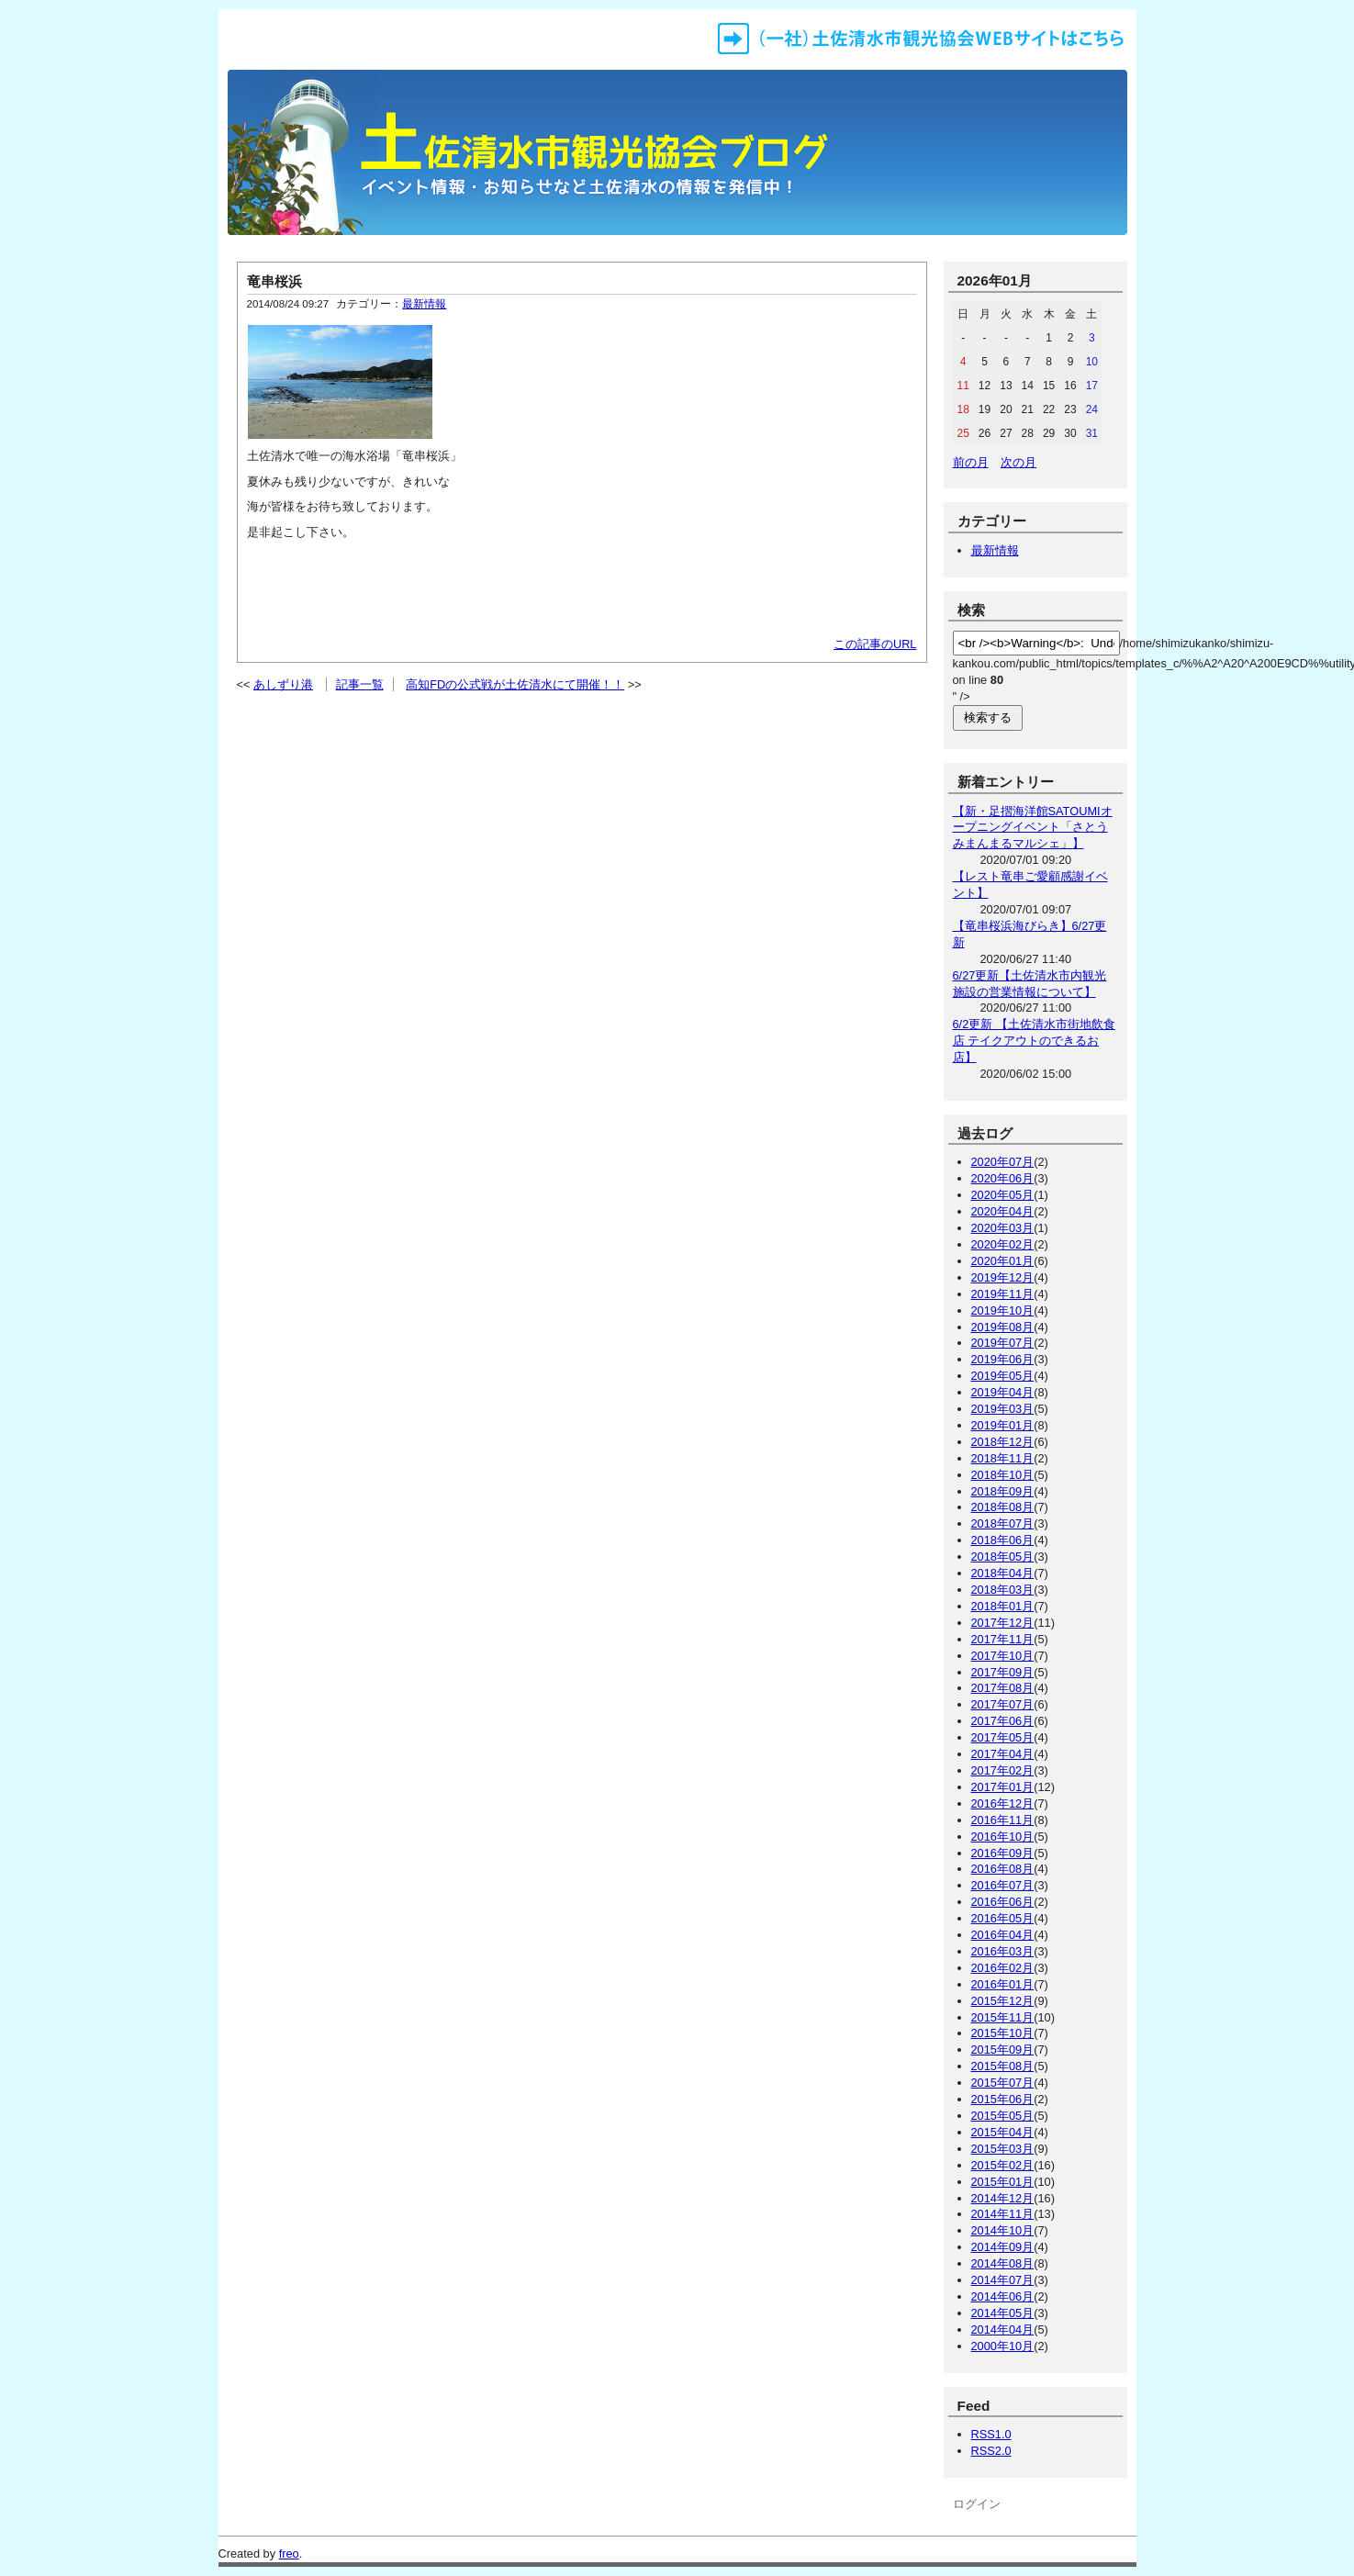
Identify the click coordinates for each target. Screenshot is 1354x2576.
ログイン (977, 2504)
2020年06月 (1003, 1178)
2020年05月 (1003, 1195)
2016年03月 (1003, 1951)
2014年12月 (1003, 2198)
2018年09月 (1003, 1491)
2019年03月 (1003, 1409)
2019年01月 (1003, 1425)
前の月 (971, 462)
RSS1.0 (991, 2434)
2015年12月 (1003, 2001)
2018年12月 (1003, 1442)
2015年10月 (1003, 2033)
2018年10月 (1003, 1475)
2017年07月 (1003, 1704)
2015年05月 (1003, 2115)
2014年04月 (1003, 2329)
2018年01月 (1003, 1606)
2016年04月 (1003, 1935)
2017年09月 (1003, 1672)
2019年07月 (1003, 1343)
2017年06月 (1003, 1721)
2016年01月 (1003, 1984)
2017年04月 (1003, 1754)
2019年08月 (1003, 1327)
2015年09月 (1003, 2049)
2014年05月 (1003, 2313)
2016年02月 (1003, 1968)
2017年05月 (1003, 1737)
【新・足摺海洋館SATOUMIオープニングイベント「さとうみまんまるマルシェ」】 (1033, 827)
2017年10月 (1003, 1656)
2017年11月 (1003, 1639)
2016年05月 (1003, 1918)
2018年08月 (1003, 1507)
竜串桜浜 (274, 281)
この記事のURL (875, 644)
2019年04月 (1003, 1392)
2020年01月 (1003, 1261)
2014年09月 (1003, 2247)
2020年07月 (1003, 1162)
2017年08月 (1003, 1688)
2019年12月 (1003, 1277)
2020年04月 (1003, 1211)
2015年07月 (1003, 2082)
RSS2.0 (991, 2451)
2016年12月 (1003, 1803)
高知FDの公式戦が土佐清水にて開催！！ (515, 684)
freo (289, 2553)
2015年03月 (1003, 2149)
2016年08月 (1003, 1869)
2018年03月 (1003, 1589)
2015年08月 (1003, 2066)
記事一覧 (360, 684)
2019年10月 (1003, 1310)
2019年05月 (1003, 1376)
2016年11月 (1003, 1820)
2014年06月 (1003, 2296)
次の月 (1018, 462)
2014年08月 (1003, 2263)
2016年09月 (1003, 1853)
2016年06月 (1003, 1902)
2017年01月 (1003, 1787)
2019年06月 (1003, 1359)
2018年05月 (1003, 1556)
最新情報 (424, 303)
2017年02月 (1003, 1770)
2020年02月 (1003, 1244)
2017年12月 (1003, 1623)
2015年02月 (1003, 2165)
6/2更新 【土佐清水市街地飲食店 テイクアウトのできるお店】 (1034, 1040)
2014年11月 (1003, 2214)
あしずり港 (283, 684)
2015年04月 (1003, 2132)
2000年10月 (1003, 2346)
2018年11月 (1003, 1458)
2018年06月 (1003, 1540)
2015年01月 (1003, 2182)
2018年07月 (1003, 1523)
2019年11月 (1003, 1294)
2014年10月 (1003, 2230)
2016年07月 (1003, 1885)
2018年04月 (1003, 1573)
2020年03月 (1003, 1228)
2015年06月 (1003, 2099)
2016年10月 (1003, 1836)
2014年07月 (1003, 2280)
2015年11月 (1003, 2017)
